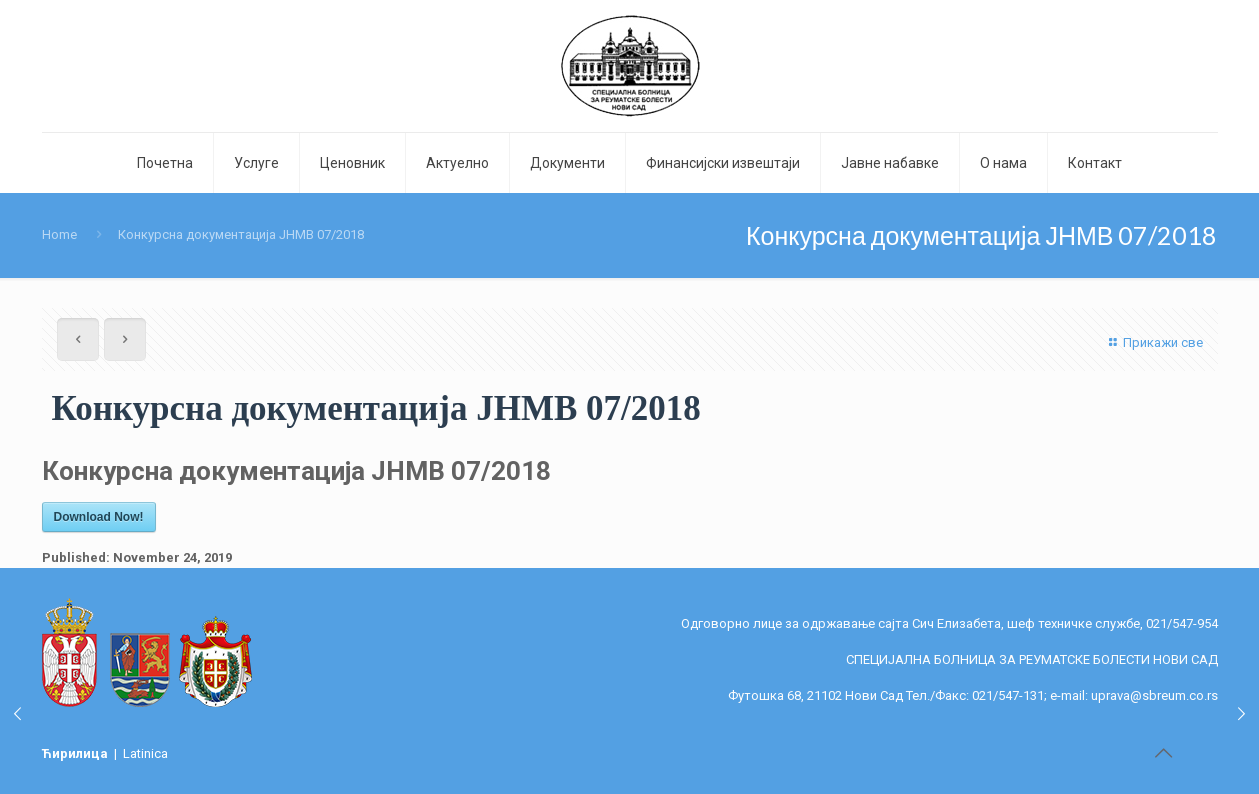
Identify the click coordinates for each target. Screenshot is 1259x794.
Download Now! (99, 517)
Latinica (145, 753)
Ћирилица (76, 753)
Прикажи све (1153, 342)
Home (59, 234)
